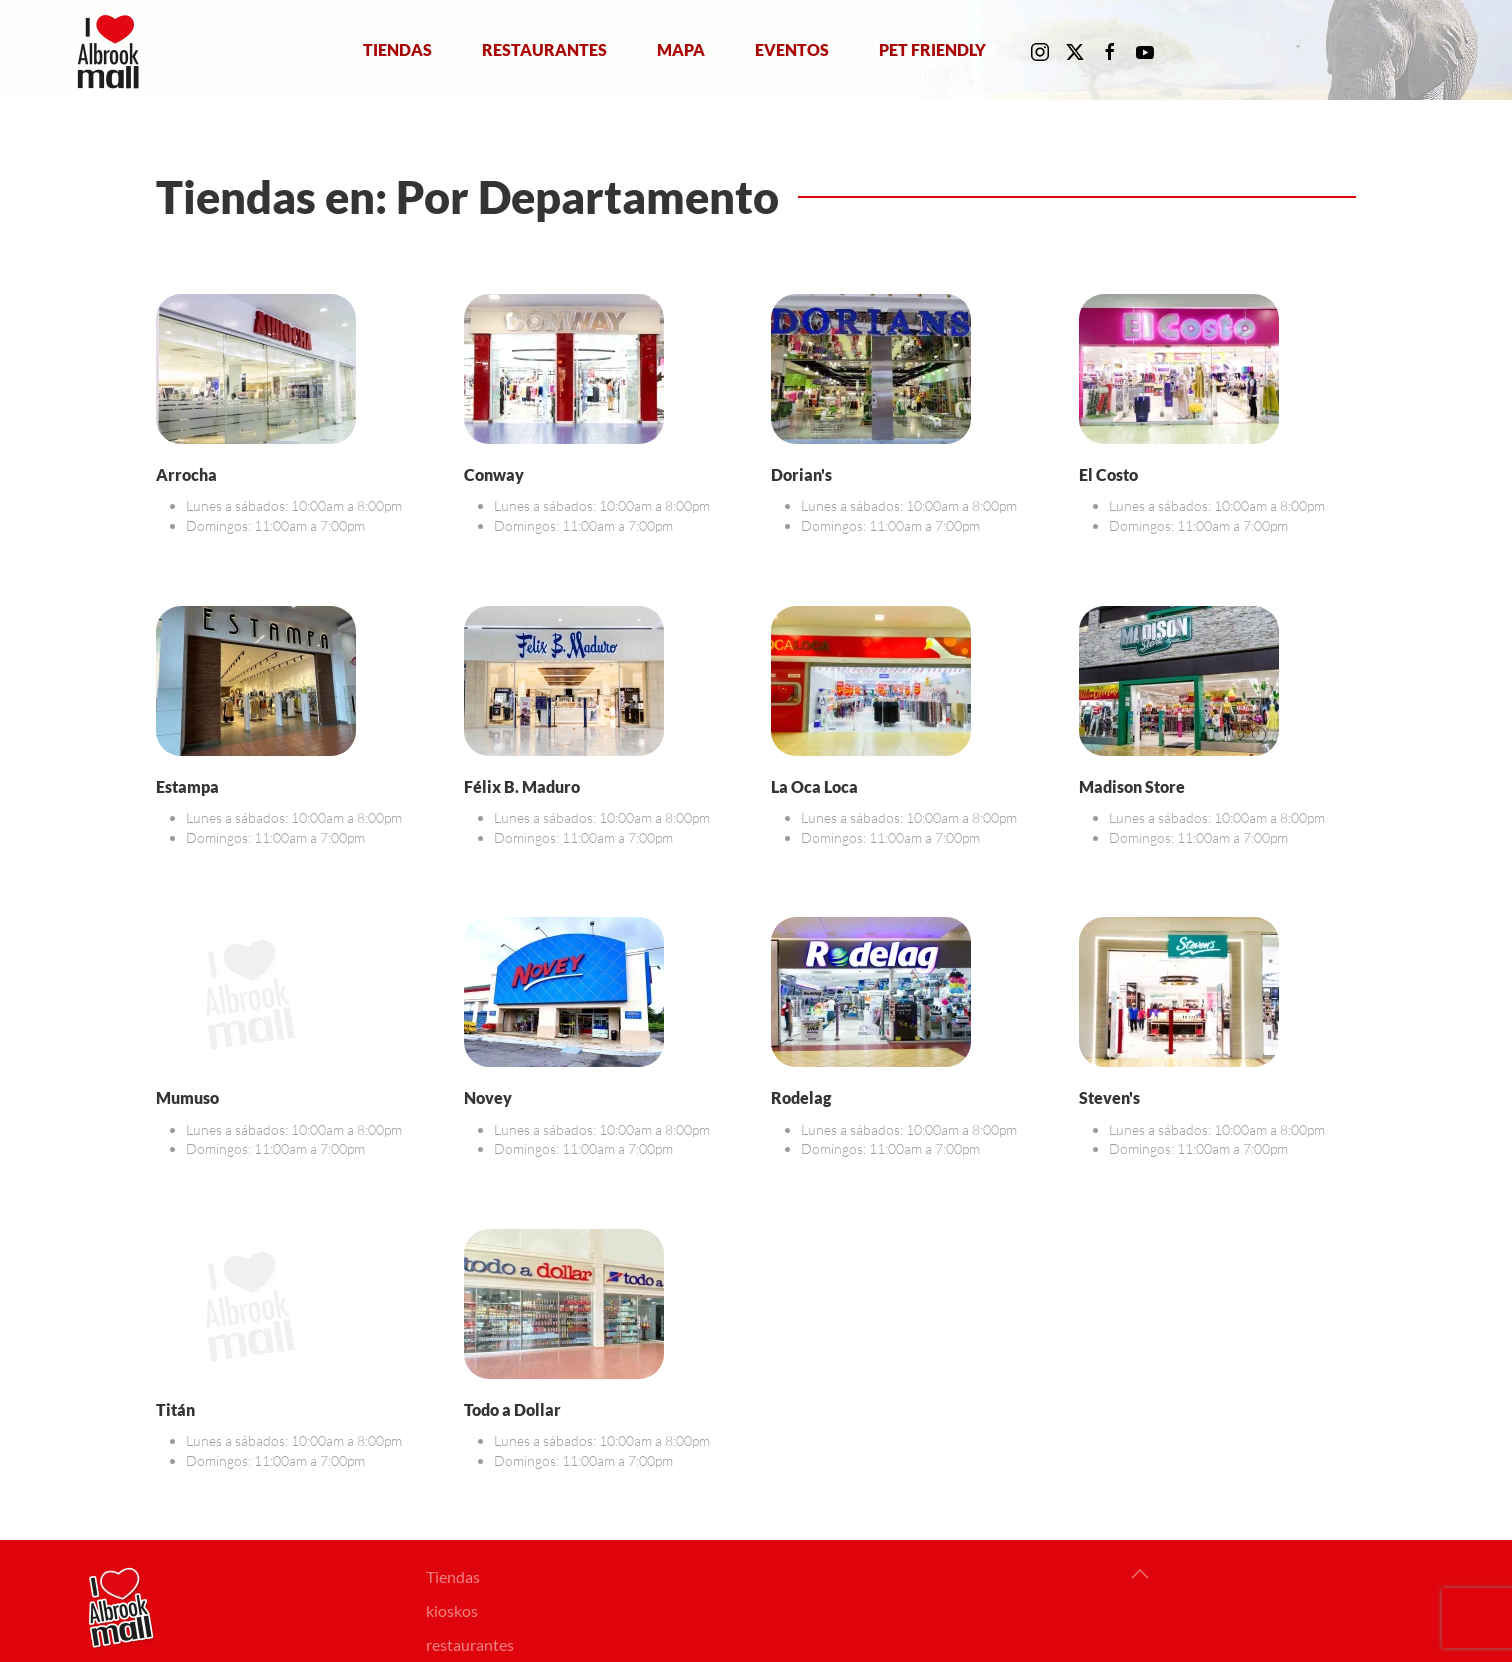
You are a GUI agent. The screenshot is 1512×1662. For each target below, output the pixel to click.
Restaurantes (544, 49)
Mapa (681, 49)
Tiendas (397, 49)
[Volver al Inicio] (112, 50)
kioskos (452, 1610)
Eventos (792, 49)
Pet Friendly (932, 49)
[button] (1140, 1574)
